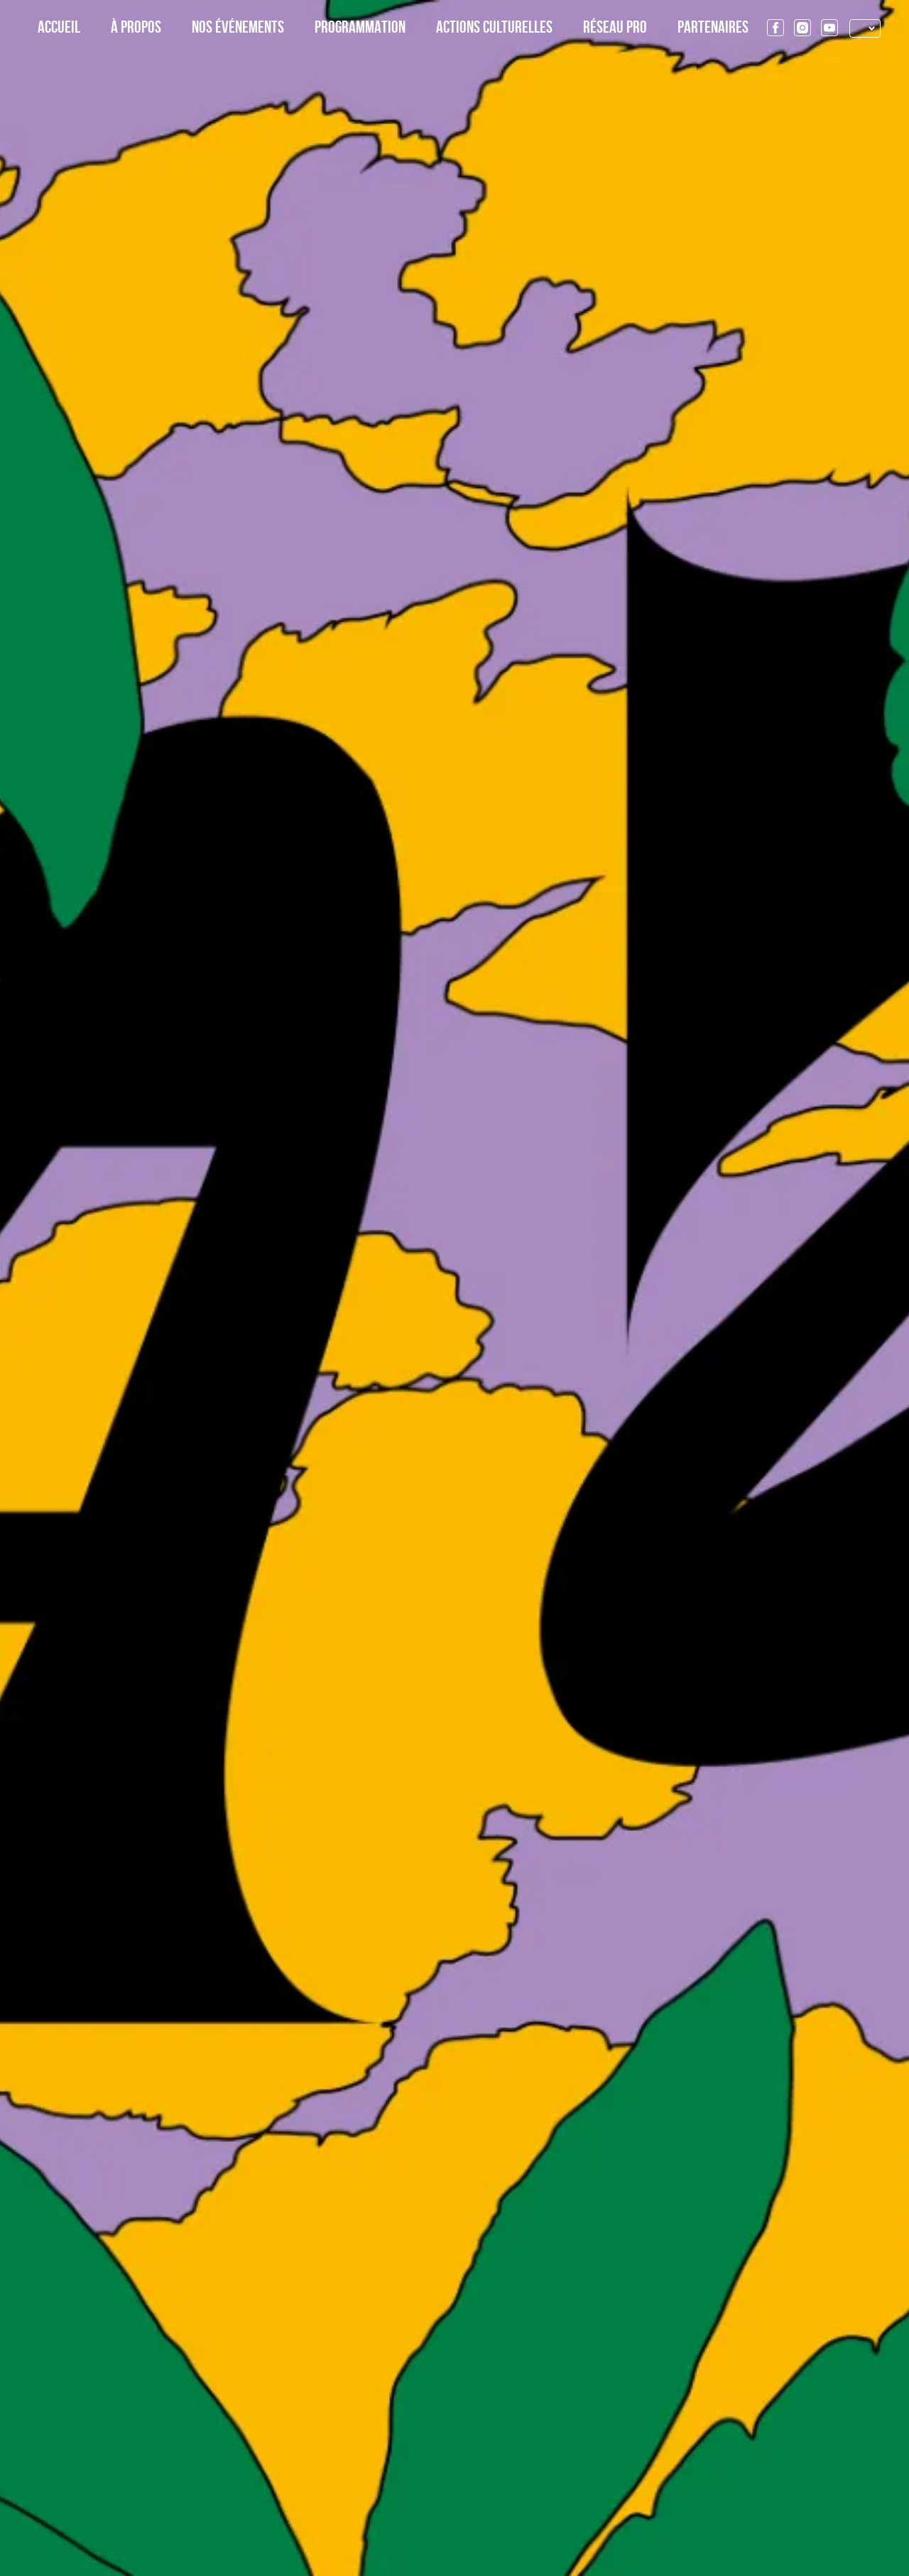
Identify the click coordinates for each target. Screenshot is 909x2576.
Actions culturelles (494, 28)
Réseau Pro (615, 28)
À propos (136, 28)
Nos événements (238, 28)
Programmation (360, 28)
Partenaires (713, 28)
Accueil (59, 28)
